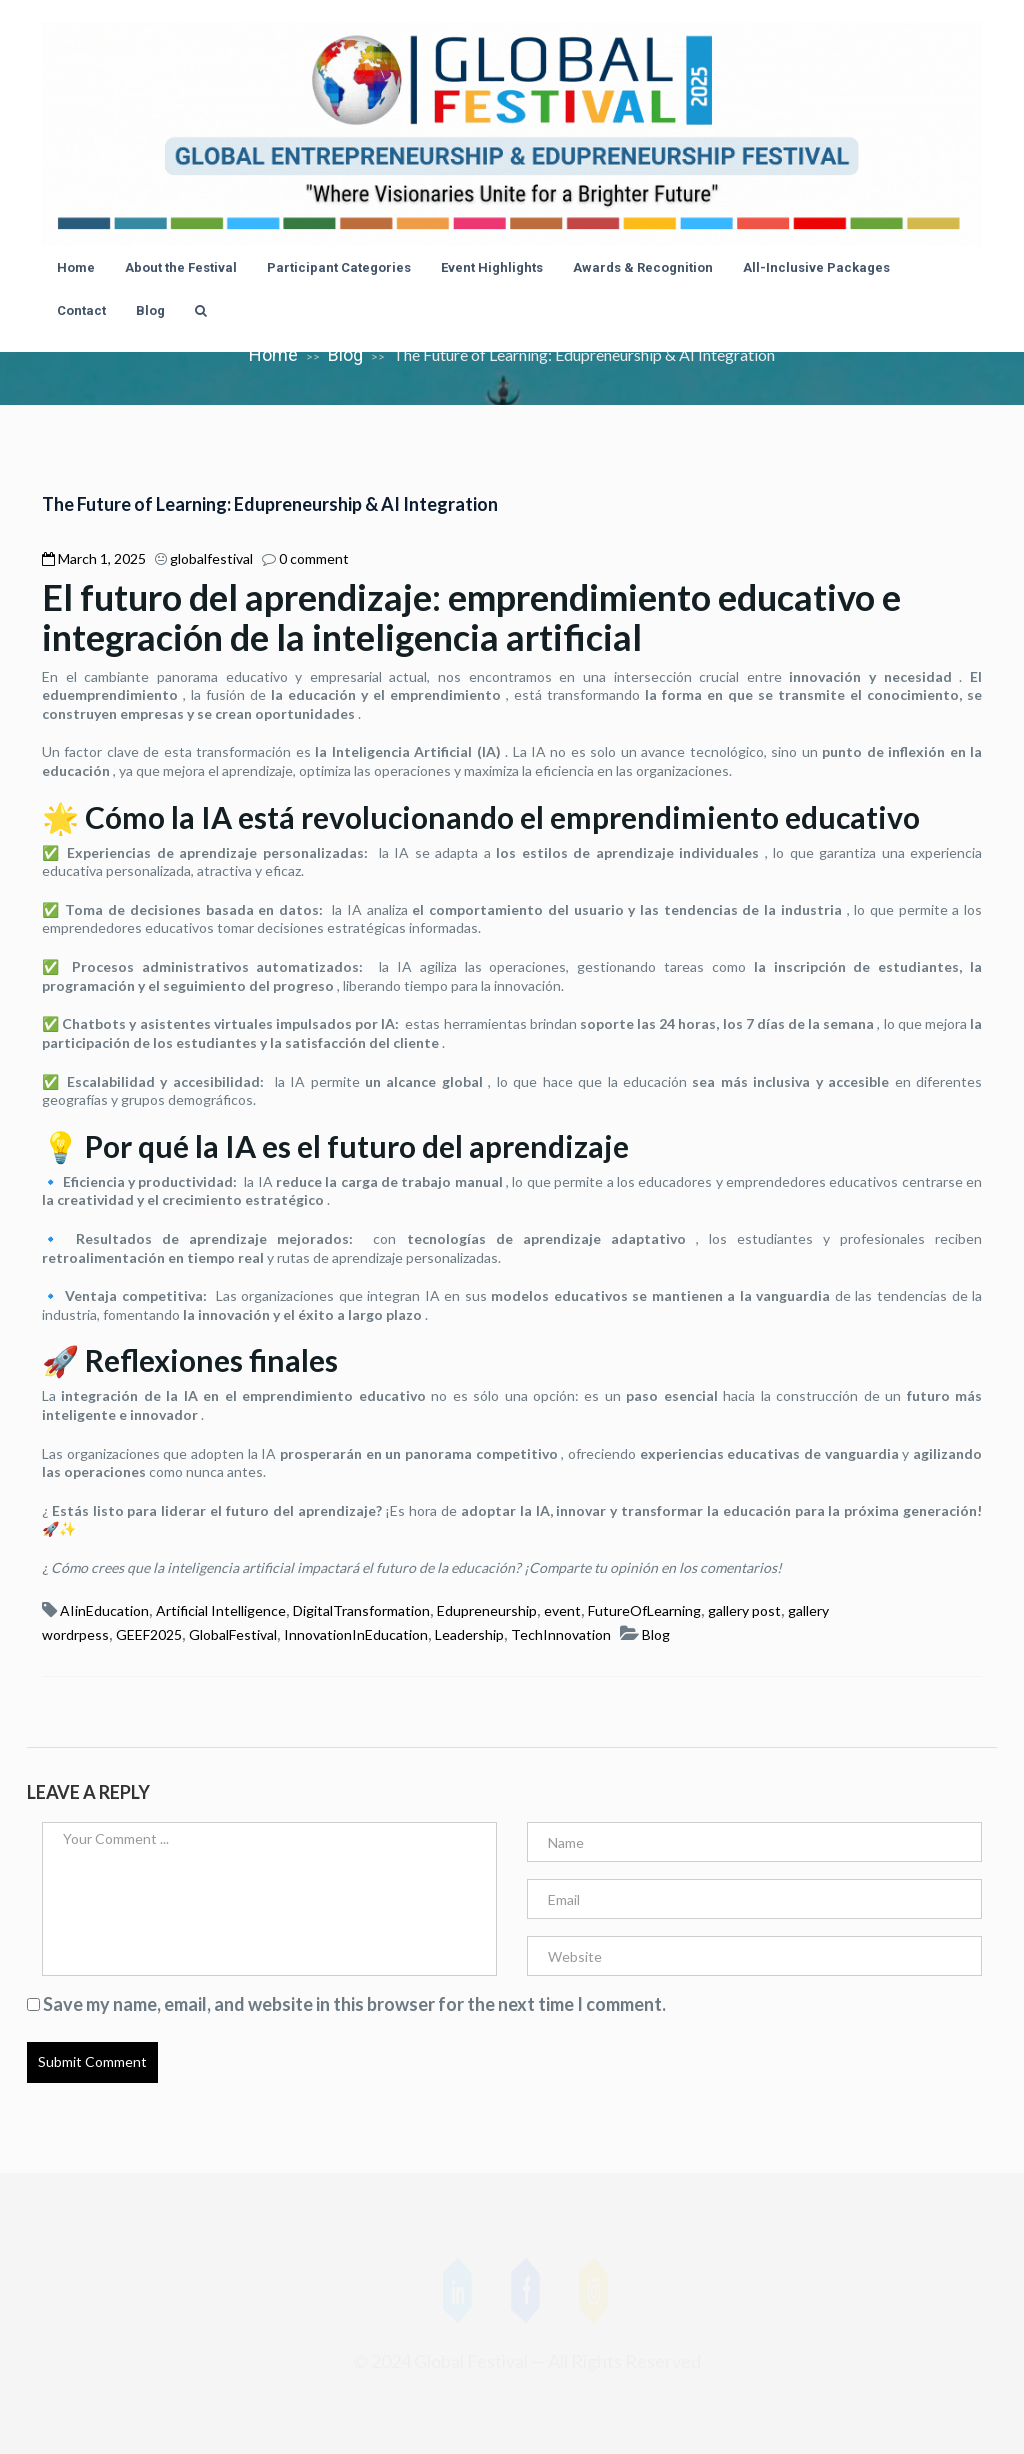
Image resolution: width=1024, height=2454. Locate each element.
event (562, 1610)
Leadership (469, 1634)
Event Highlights (492, 267)
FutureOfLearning (644, 1610)
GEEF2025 (149, 1634)
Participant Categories (339, 267)
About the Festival (181, 267)
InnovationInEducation (356, 1634)
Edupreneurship (487, 1610)
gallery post (744, 1610)
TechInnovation (561, 1634)
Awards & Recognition (643, 267)
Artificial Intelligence (221, 1610)
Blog (150, 310)
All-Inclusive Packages (816, 267)
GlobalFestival (233, 1634)
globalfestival (211, 558)
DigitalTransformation (361, 1610)
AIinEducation (104, 1610)
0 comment (314, 558)
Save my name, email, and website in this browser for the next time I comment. (354, 2004)
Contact (81, 310)
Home (76, 267)
